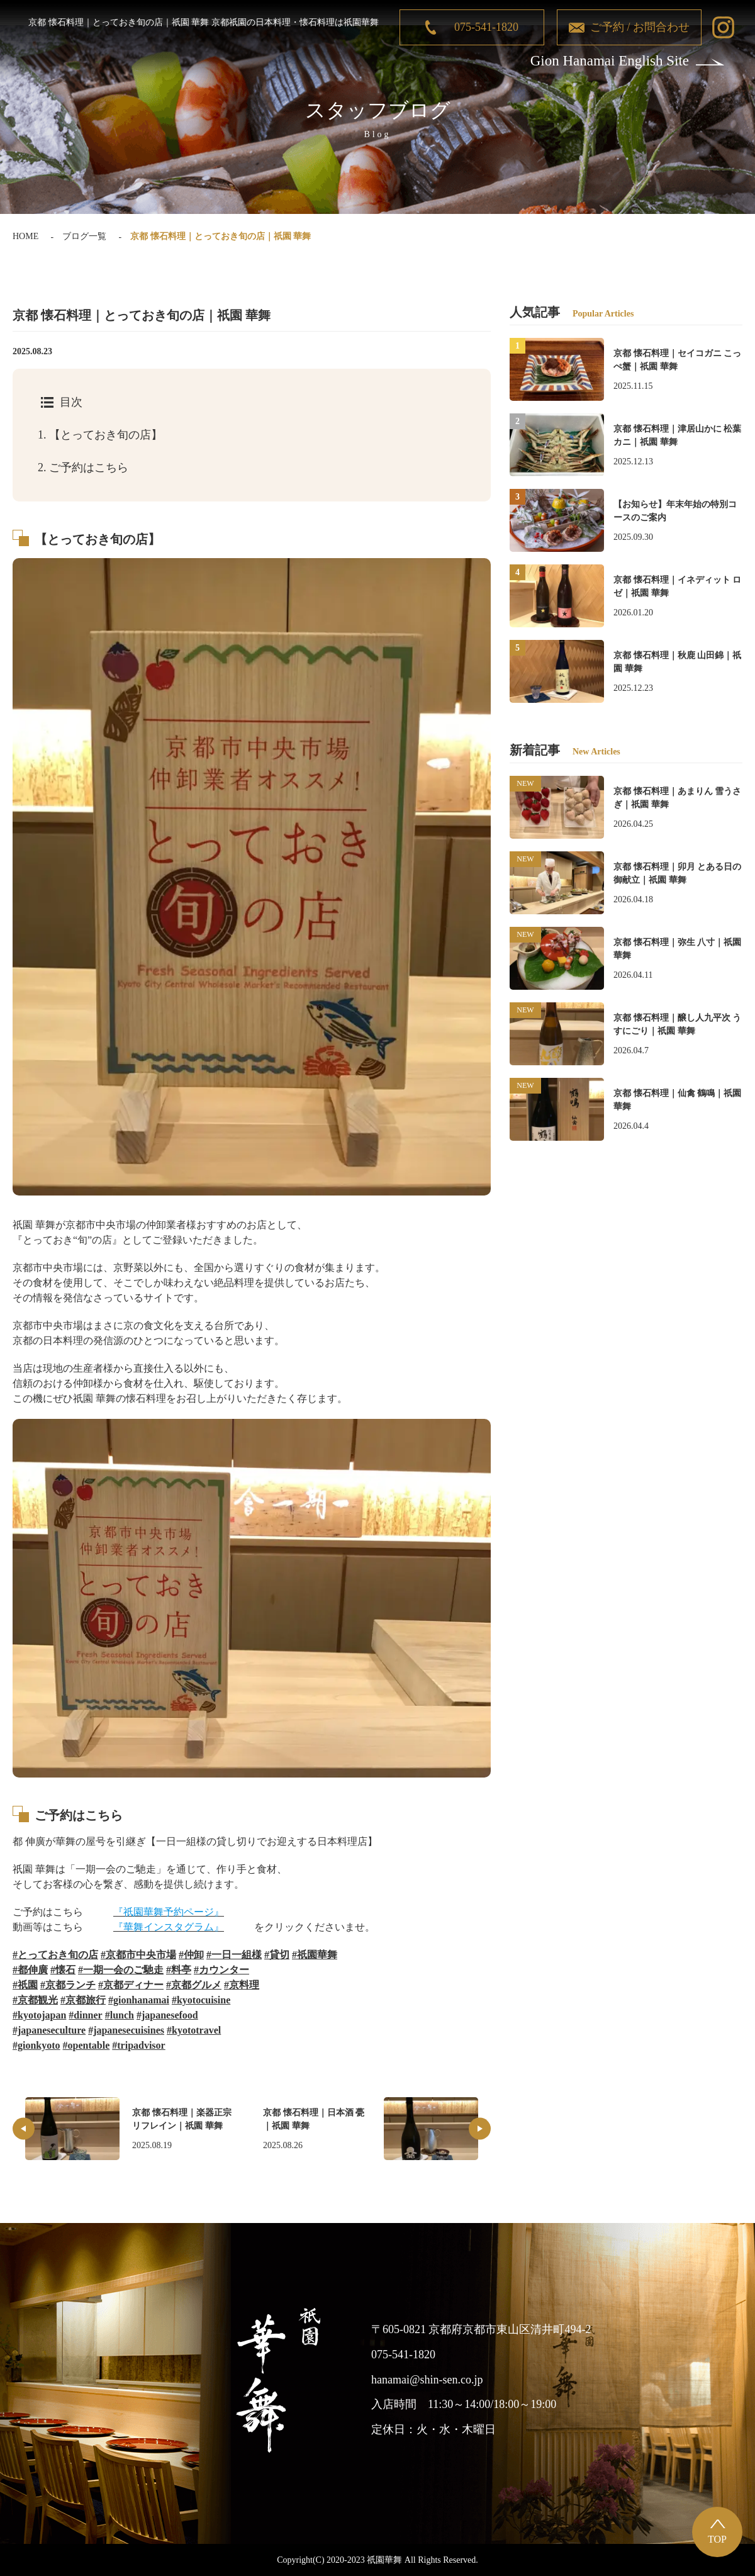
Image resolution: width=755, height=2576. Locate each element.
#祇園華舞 (314, 1954)
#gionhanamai (138, 2000)
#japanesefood (167, 2015)
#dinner (85, 2015)
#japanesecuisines (126, 2030)
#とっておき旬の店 (55, 1954)
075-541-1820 (486, 27)
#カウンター (221, 1969)
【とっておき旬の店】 (100, 434)
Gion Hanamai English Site (609, 61)
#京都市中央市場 (138, 1954)
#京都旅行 (83, 2000)
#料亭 (178, 1969)
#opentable (86, 2045)
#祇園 (25, 1985)
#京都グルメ (193, 1985)
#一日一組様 (234, 1954)
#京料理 (241, 1985)
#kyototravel (194, 2030)
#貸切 (276, 1954)
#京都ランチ (68, 1985)
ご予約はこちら (83, 467)
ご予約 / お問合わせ (640, 27)
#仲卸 (191, 1954)
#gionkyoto (36, 2045)
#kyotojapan (39, 2015)
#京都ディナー (131, 1985)
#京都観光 (35, 2000)
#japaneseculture (49, 2030)
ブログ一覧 (84, 236)
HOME (25, 236)
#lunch (119, 2015)
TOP (717, 2539)
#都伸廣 (30, 1969)
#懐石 (63, 1969)
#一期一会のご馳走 (121, 1969)
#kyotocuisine (201, 2000)
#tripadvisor (138, 2045)
